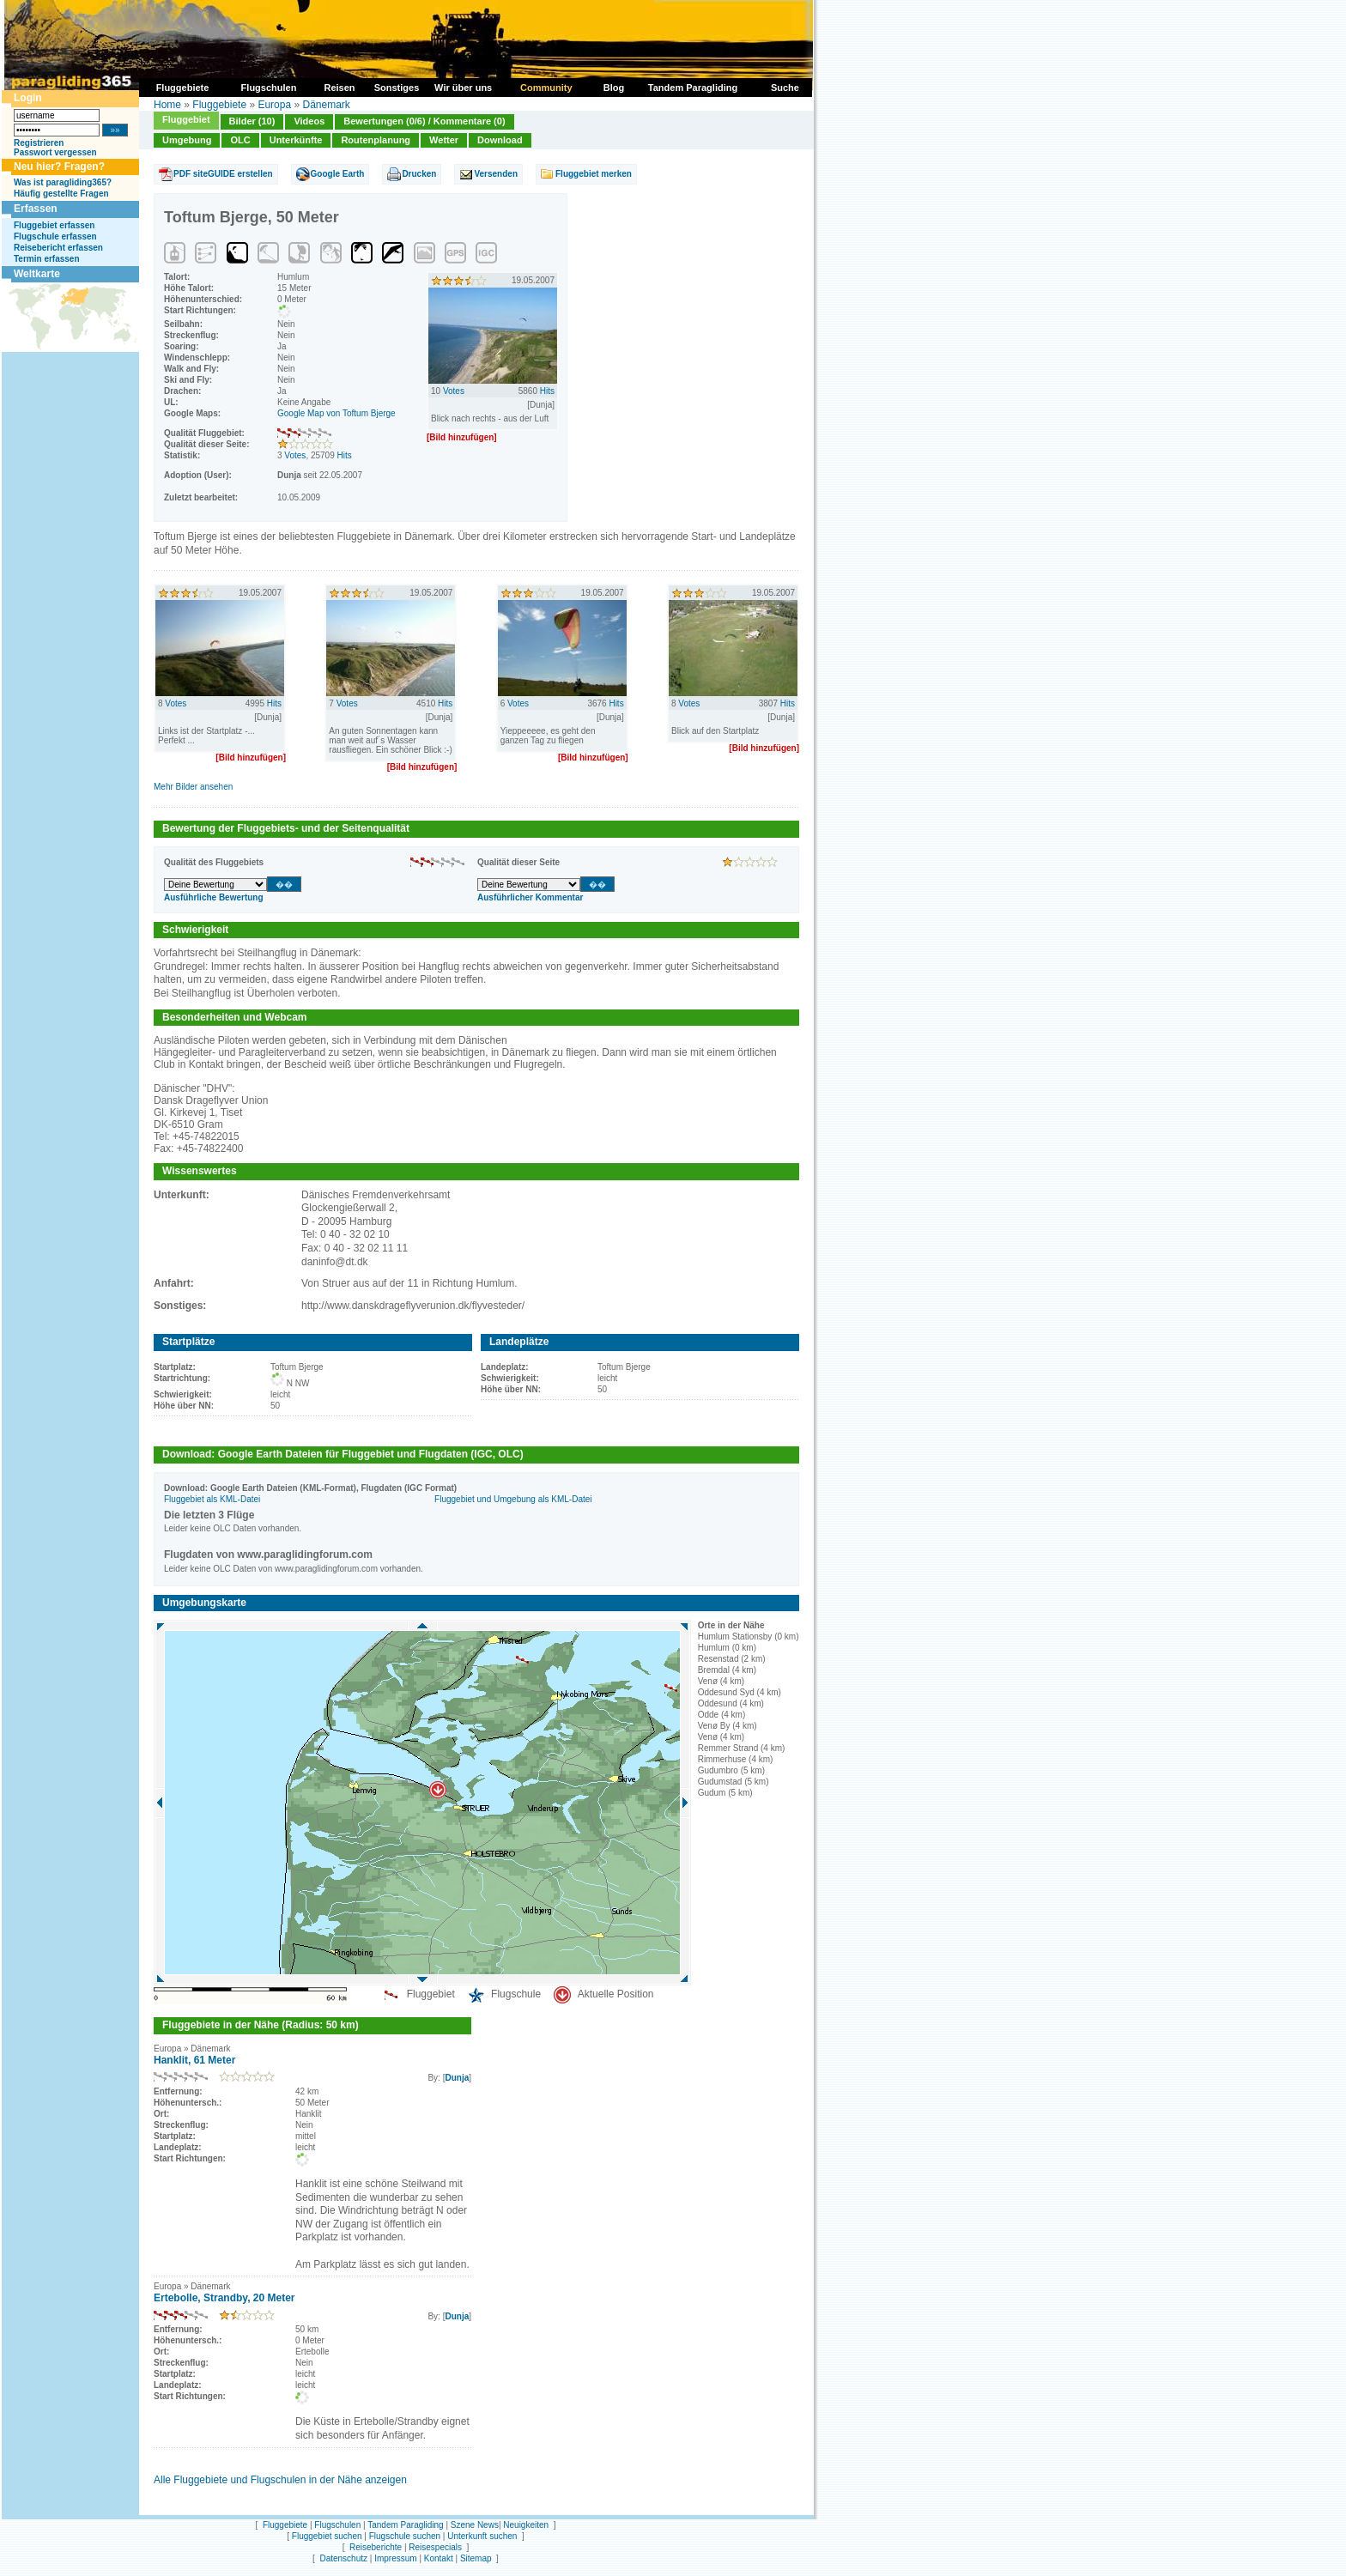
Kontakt (438, 2558)
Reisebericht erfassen (58, 247)
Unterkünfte (296, 140)
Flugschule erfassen (55, 236)
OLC (240, 140)
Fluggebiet (186, 119)
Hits (344, 455)
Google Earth (338, 174)
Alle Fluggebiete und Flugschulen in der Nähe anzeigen (280, 2480)
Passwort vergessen (55, 152)
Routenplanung (375, 140)
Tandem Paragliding (405, 2525)
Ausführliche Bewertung (214, 897)
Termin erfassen (47, 259)
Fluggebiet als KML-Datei (212, 1499)
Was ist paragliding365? (63, 182)
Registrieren (39, 143)
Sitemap (476, 2558)
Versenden (496, 174)
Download (500, 140)
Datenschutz (343, 2558)
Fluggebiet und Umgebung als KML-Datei (512, 1499)
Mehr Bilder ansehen (193, 786)
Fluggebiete (219, 105)
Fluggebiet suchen (327, 2536)
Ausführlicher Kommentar (530, 897)
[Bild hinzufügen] (462, 437)
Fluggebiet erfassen (54, 225)
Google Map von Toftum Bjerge (336, 413)
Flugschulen (337, 2525)
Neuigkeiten (526, 2525)
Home (167, 105)
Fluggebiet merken (593, 174)
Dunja (457, 2077)
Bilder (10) (252, 121)
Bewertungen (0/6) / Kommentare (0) (424, 121)
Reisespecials (435, 2547)
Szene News (475, 2525)
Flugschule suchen (404, 2536)
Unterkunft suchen (482, 2536)
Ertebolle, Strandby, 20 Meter (224, 2298)
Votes (295, 455)
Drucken (419, 174)
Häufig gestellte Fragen (61, 193)
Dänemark (325, 105)
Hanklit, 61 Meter (194, 2060)
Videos (309, 121)
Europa (274, 105)
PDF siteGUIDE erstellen (223, 174)
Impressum (395, 2558)
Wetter (443, 140)
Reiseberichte (375, 2547)
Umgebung (186, 140)
